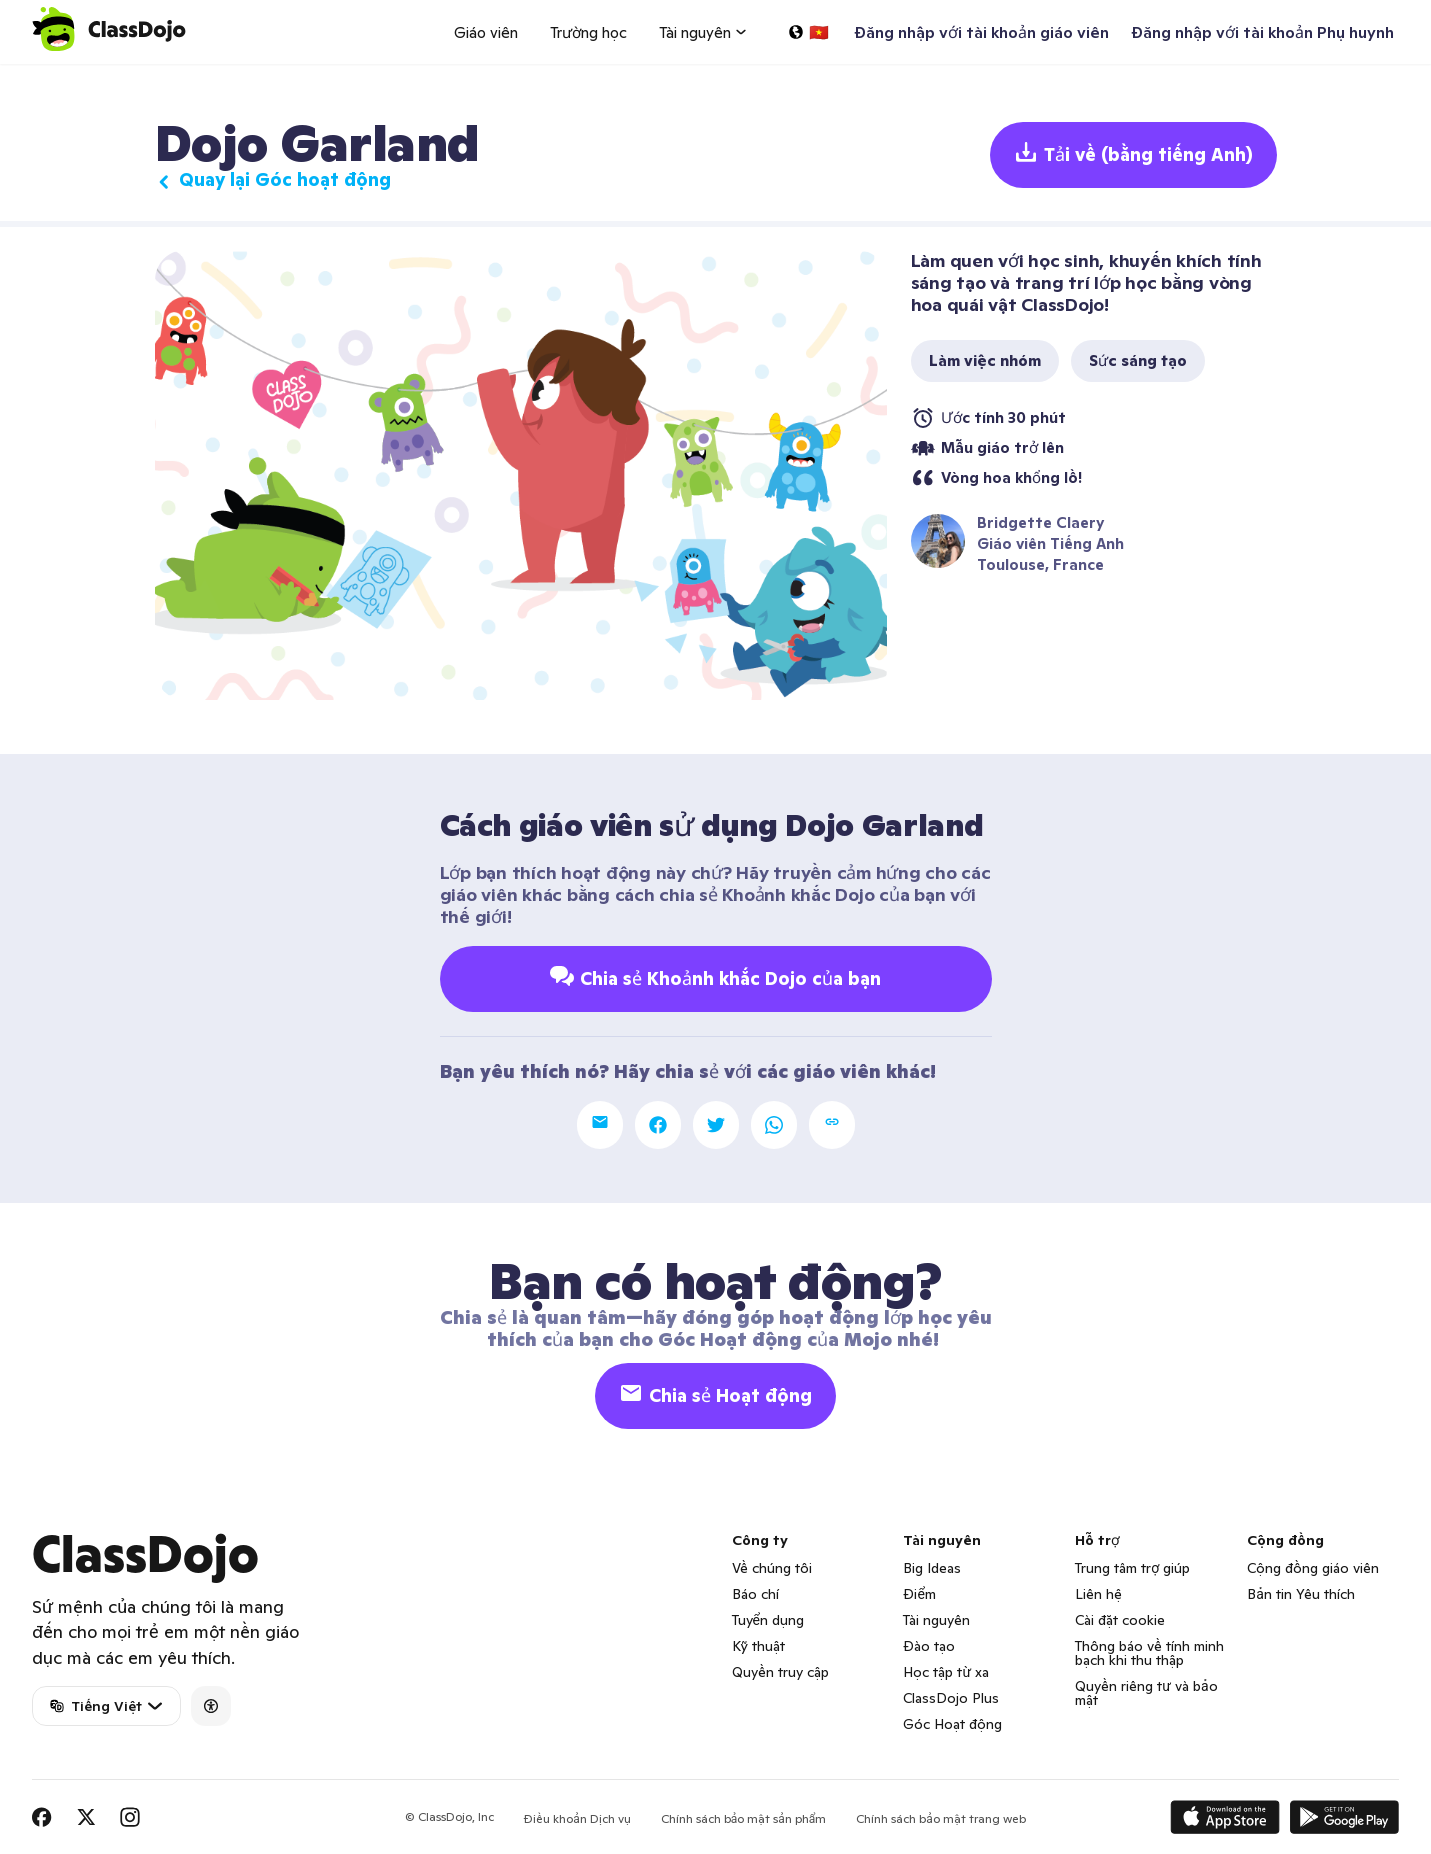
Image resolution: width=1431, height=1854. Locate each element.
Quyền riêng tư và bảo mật (1146, 1693)
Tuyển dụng (768, 1620)
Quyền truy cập (780, 1672)
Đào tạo (929, 1646)
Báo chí (755, 1594)
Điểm (919, 1594)
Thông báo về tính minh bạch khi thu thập (1149, 1653)
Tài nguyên (936, 1620)
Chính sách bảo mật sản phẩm (744, 1818)
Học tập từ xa (946, 1672)
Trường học (588, 32)
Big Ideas (932, 1568)
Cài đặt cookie (1120, 1620)
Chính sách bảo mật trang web (941, 1818)
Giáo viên (486, 32)
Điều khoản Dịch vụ (577, 1818)
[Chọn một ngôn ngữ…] (808, 32)
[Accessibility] (211, 1706)
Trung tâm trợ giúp (1132, 1568)
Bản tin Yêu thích (1301, 1594)
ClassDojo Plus (951, 1698)
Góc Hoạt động (952, 1724)
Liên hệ (1098, 1594)
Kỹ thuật (758, 1646)
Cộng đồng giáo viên (1313, 1568)
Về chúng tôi (772, 1568)
